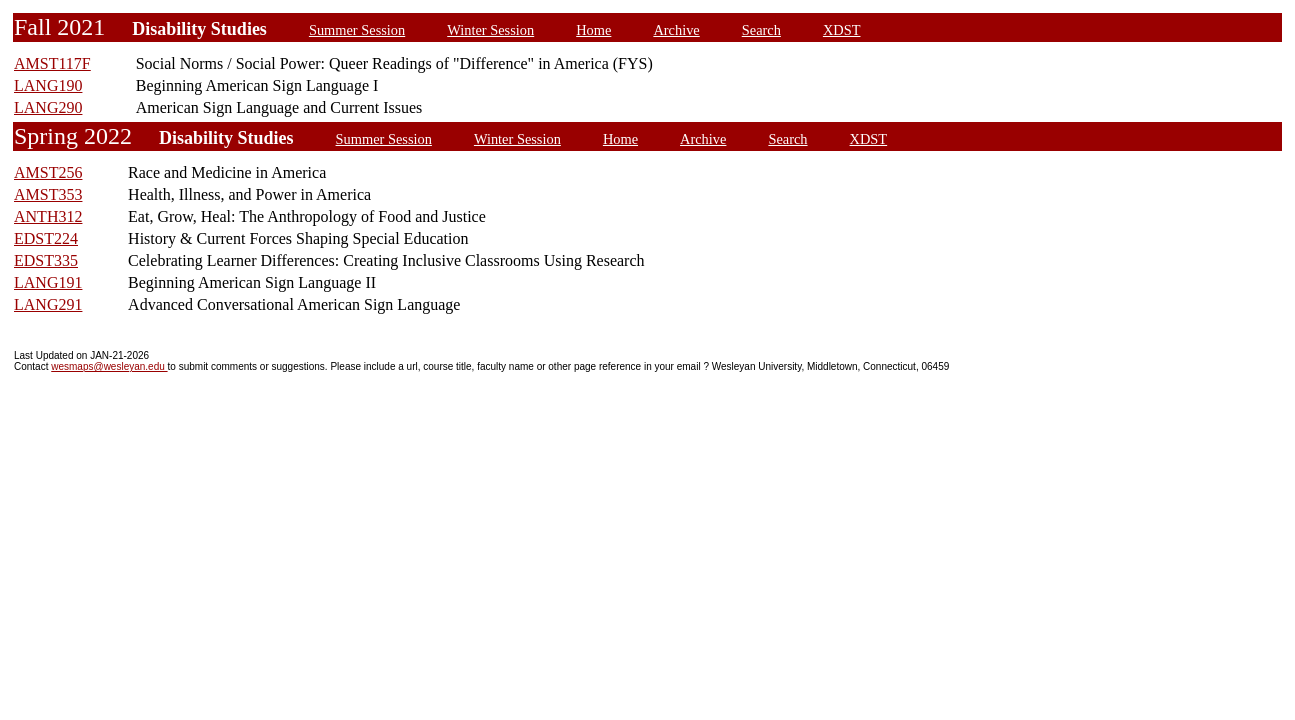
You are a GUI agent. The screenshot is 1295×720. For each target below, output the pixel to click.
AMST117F (52, 63)
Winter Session (490, 30)
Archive (676, 30)
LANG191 (48, 282)
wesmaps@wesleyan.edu (109, 366)
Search (761, 30)
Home (593, 30)
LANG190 (48, 85)
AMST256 (48, 172)
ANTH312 (48, 216)
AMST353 (48, 194)
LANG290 (48, 107)
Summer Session (357, 30)
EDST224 (46, 238)
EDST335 (46, 260)
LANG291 (48, 304)
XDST (842, 30)
